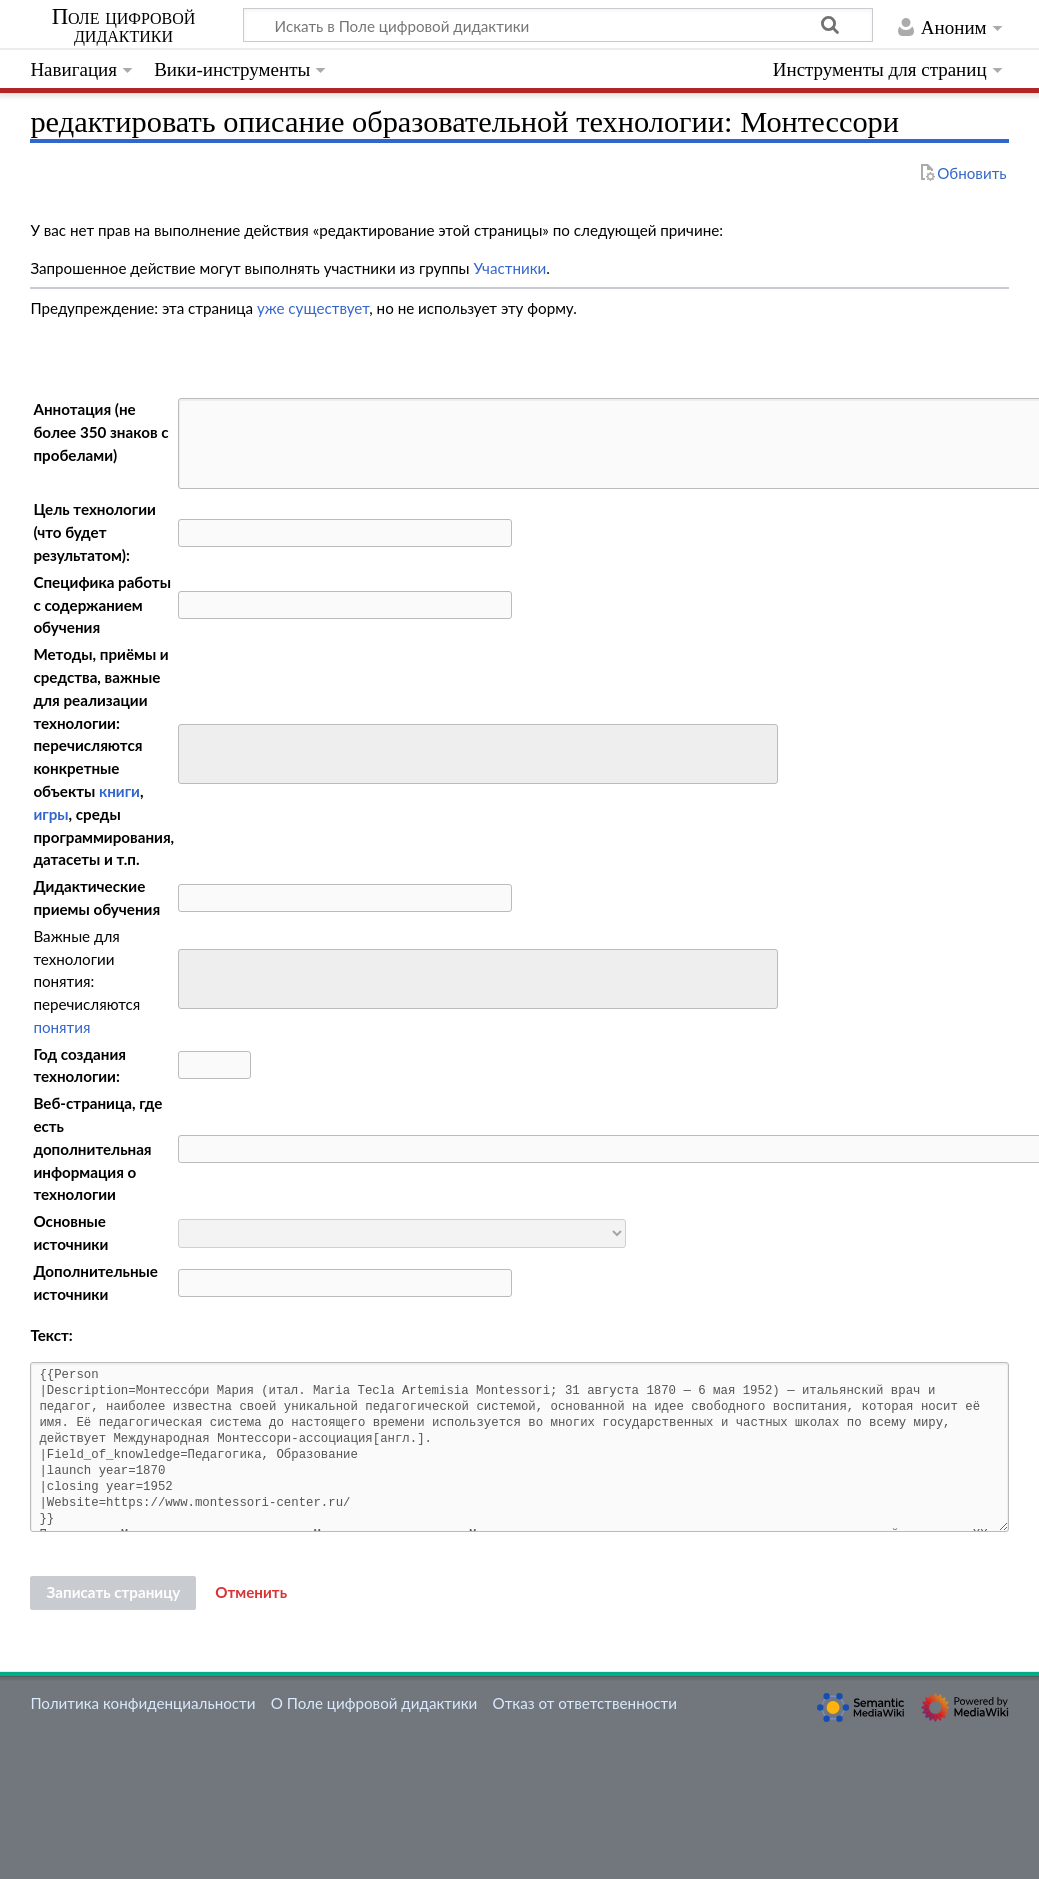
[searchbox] (197, 751)
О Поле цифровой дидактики (374, 1703)
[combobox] (478, 754)
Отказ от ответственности (585, 1703)
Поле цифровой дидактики (124, 26)
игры (50, 814)
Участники (509, 268)
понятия (61, 1027)
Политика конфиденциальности (142, 1703)
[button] (251, 1593)
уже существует (313, 308)
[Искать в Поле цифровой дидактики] (558, 25)
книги (119, 791)
